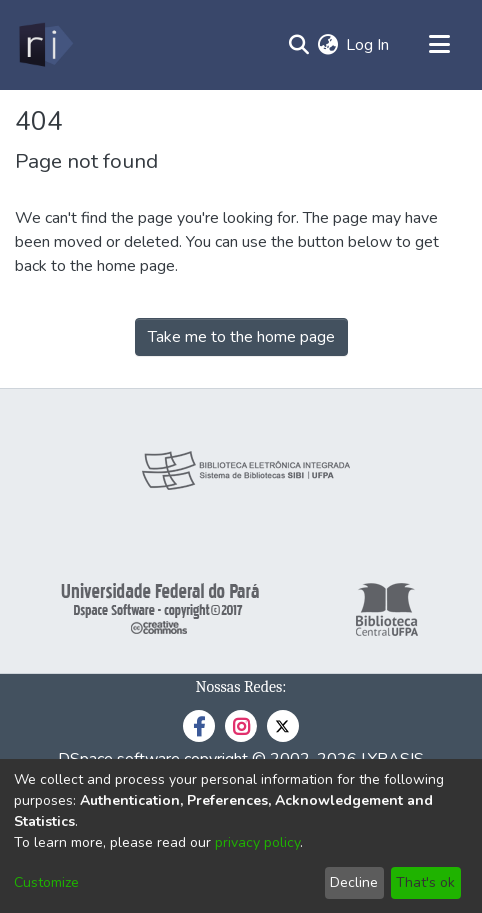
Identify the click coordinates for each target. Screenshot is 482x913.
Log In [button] (368, 45)
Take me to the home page (241, 337)
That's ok (425, 882)
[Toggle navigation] (439, 45)
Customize (46, 882)
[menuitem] (327, 45)
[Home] (44, 45)
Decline (354, 882)
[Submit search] (298, 45)
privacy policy (257, 842)
